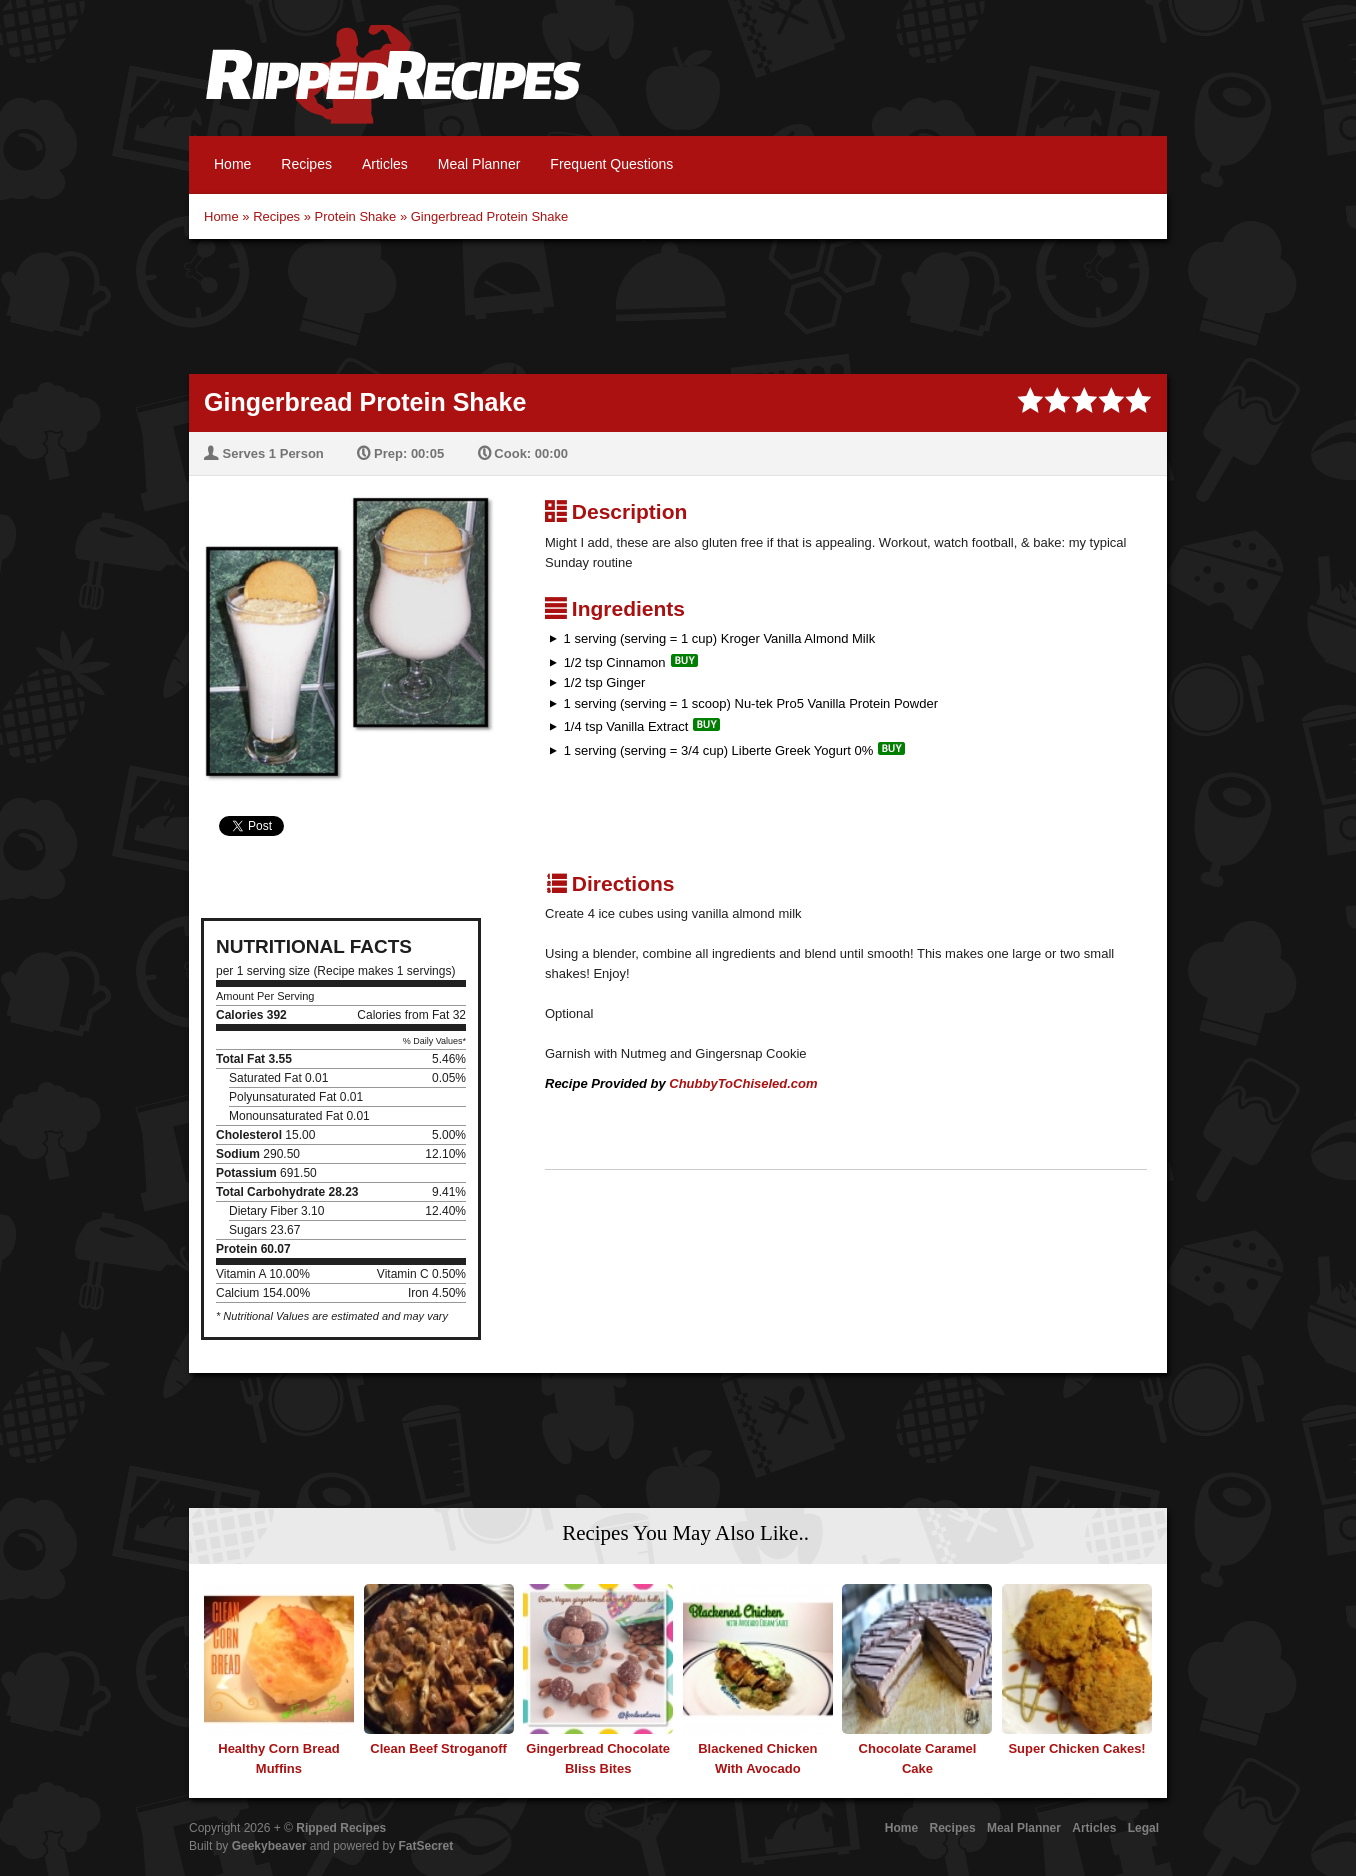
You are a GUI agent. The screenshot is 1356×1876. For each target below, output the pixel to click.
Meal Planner (479, 164)
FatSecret (426, 1846)
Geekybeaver (269, 1846)
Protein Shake (356, 216)
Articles (385, 164)
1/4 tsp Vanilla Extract (626, 726)
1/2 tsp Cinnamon (615, 662)
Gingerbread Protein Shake (490, 216)
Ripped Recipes (393, 85)
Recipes (306, 164)
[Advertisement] (678, 304)
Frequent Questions (611, 164)
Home (232, 164)
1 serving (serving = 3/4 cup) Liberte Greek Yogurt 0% (719, 750)
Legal (1143, 1828)
